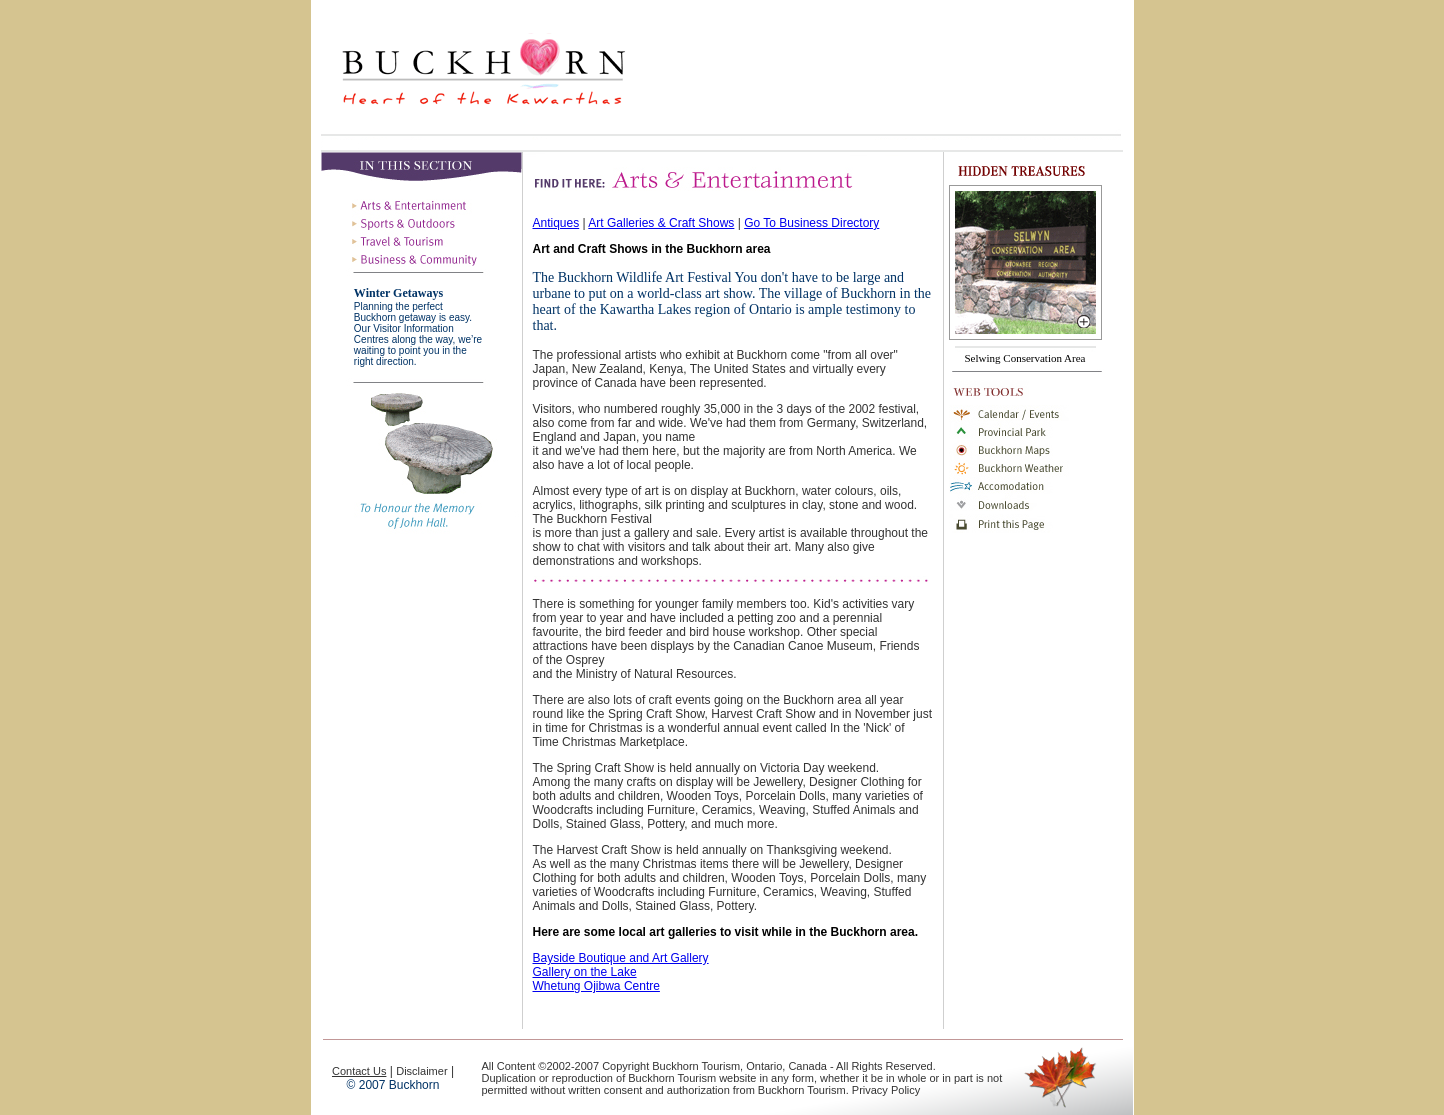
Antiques (556, 223)
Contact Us (359, 1071)
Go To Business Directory (811, 223)
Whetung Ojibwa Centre (596, 986)
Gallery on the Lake (585, 972)
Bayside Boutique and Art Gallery (621, 958)
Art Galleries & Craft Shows (661, 223)
